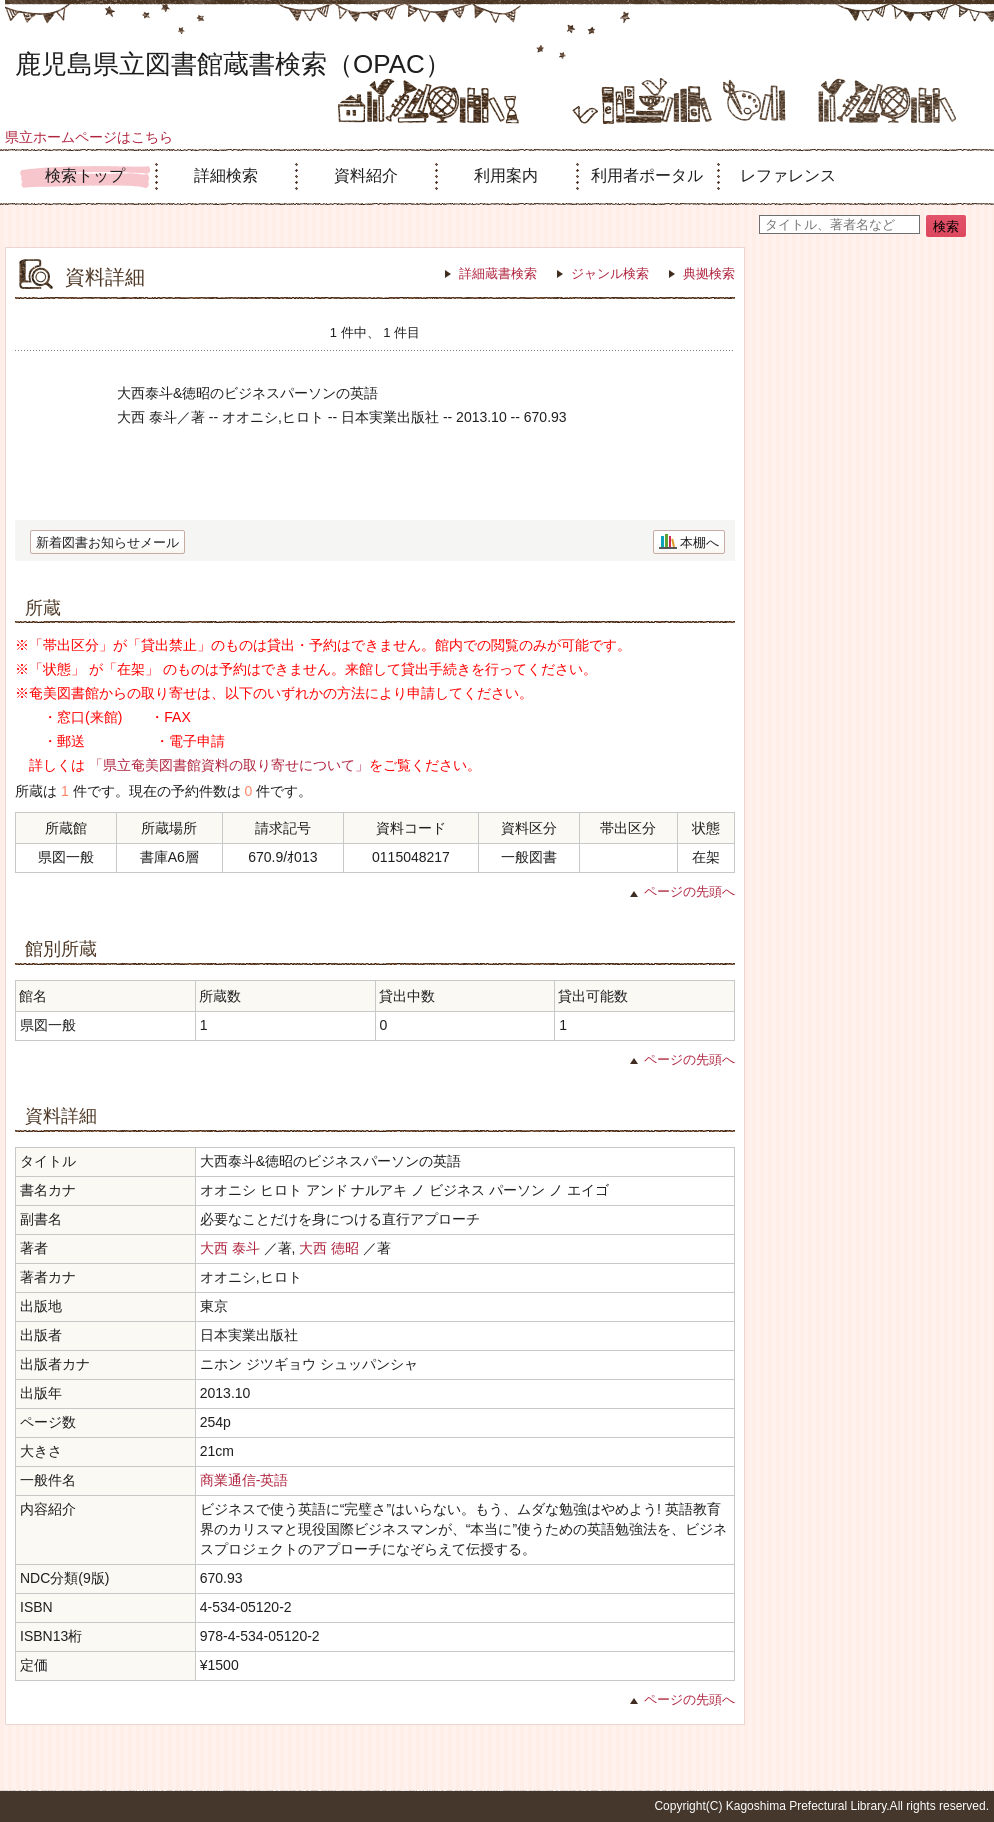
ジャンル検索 (610, 273)
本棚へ (699, 542)
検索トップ (85, 175)
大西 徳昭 (329, 1248)
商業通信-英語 (244, 1480)
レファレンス (788, 175)
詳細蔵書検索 (498, 273)
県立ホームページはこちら (89, 137)
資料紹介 (366, 175)
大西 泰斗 (230, 1248)
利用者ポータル (647, 175)
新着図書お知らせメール (107, 542)
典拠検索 (709, 273)
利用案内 (506, 175)
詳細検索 (226, 175)
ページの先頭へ (689, 891)
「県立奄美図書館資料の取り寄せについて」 (229, 765)
